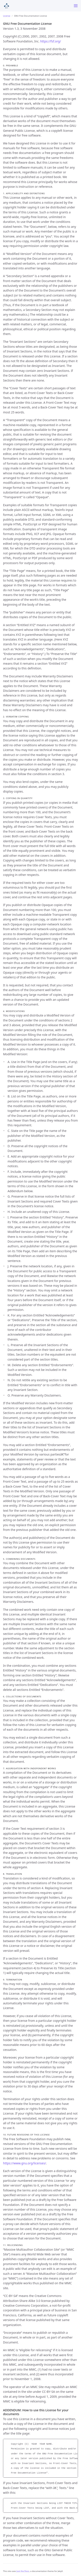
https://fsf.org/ (50, 41)
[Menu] (75, 5)
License (6, 15)
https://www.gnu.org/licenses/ (24, 2163)
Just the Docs (22, 2571)
